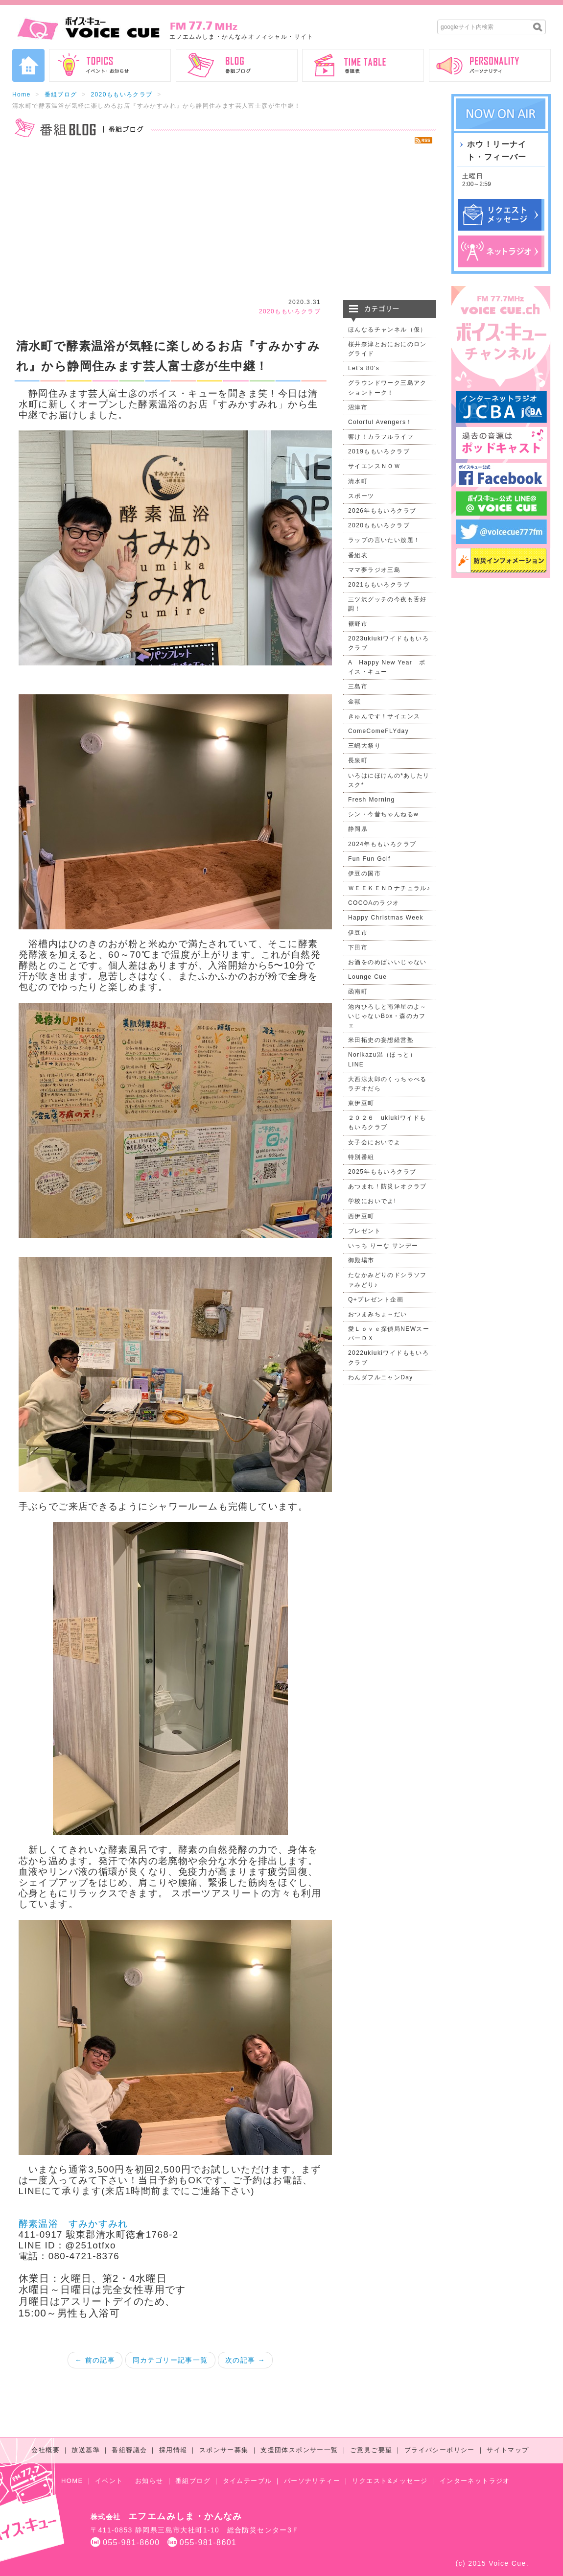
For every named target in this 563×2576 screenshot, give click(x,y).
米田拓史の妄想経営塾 (381, 1040)
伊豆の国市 (364, 873)
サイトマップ (508, 2450)
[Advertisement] (224, 221)
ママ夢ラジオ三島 (374, 570)
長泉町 (358, 760)
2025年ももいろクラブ (382, 1171)
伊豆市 (358, 932)
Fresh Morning (371, 799)
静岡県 (358, 829)
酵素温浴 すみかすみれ (73, 2224)
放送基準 (85, 2450)
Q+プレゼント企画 (375, 1299)
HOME (72, 2480)
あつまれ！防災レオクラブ (387, 1186)
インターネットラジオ (475, 2480)
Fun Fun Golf (369, 858)
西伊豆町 (361, 1216)
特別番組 (361, 1157)
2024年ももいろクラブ (382, 844)
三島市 (358, 686)
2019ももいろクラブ (379, 451)
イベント (109, 2480)
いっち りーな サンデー (383, 1245)
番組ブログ (61, 94)
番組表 (358, 555)
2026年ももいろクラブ (382, 510)
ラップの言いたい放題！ (384, 540)
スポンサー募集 (224, 2450)
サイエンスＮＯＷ (374, 466)
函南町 (358, 991)
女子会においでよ (374, 1142)
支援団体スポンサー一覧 (299, 2450)
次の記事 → (245, 2360)
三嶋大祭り (364, 745)
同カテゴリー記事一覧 (170, 2360)
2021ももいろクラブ (379, 584)
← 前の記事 (95, 2360)
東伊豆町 (361, 1103)
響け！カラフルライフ (381, 436)
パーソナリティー (312, 2480)
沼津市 (358, 407)
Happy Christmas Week (385, 917)
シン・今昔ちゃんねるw (383, 814)
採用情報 (173, 2450)
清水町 (358, 481)
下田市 (358, 947)
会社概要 (45, 2450)
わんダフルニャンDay (380, 1377)
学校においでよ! (372, 1201)
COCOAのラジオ (373, 902)
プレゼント (364, 1231)
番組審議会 (129, 2450)
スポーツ (361, 496)
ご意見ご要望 (371, 2450)
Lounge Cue (367, 976)
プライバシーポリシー (439, 2450)
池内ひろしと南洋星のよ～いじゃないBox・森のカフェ (387, 1016)
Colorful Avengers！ (380, 422)
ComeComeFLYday (378, 731)
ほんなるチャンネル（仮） (387, 329)
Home (21, 94)
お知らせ (149, 2480)
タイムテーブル (247, 2480)
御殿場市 (361, 1260)
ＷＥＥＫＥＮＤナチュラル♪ (389, 888)
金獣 (354, 701)
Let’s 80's (363, 368)
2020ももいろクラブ (121, 94)
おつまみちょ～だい (377, 1314)
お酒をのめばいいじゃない (387, 962)
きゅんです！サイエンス (384, 716)
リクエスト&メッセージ (389, 2480)
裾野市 (358, 623)
